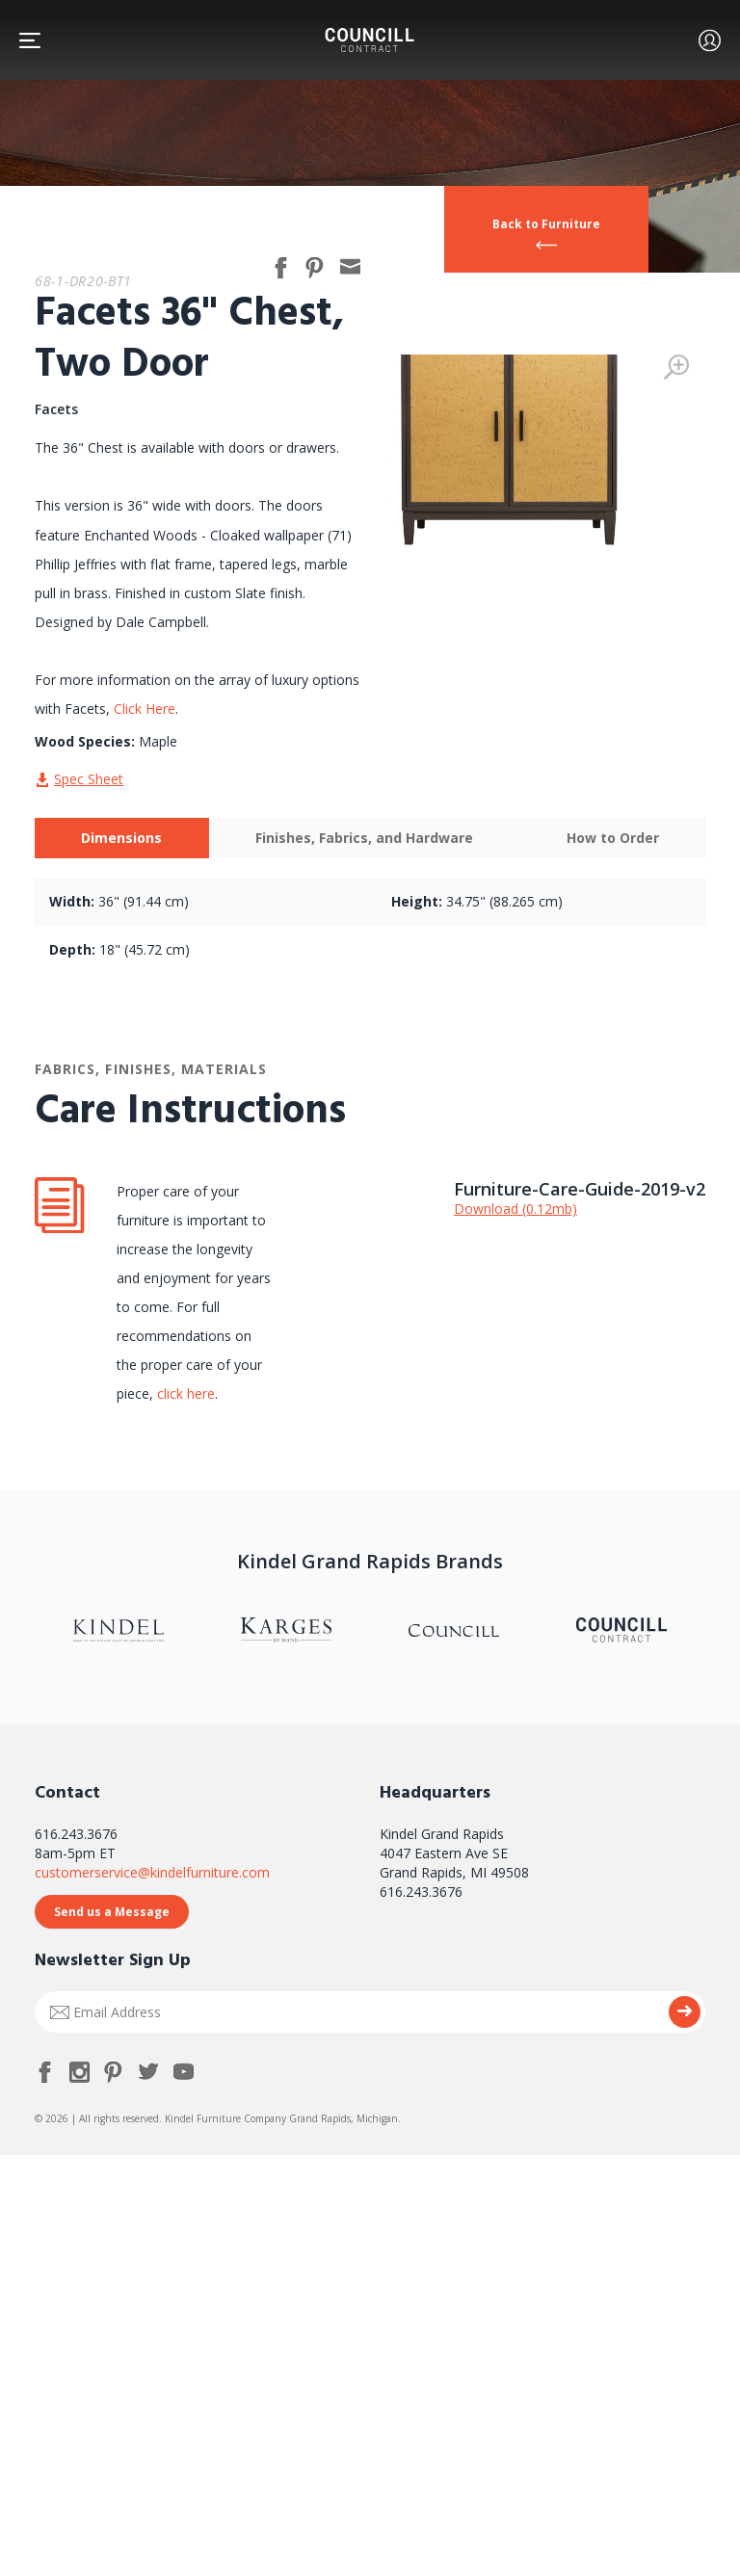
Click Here (144, 708)
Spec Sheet (88, 779)
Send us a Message (112, 1912)
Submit (684, 2012)
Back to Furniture (546, 224)
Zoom (676, 367)
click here (184, 1393)
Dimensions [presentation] (121, 837)
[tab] (122, 838)
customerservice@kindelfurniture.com (152, 1872)
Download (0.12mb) (515, 1208)
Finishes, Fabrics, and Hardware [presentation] (364, 837)
